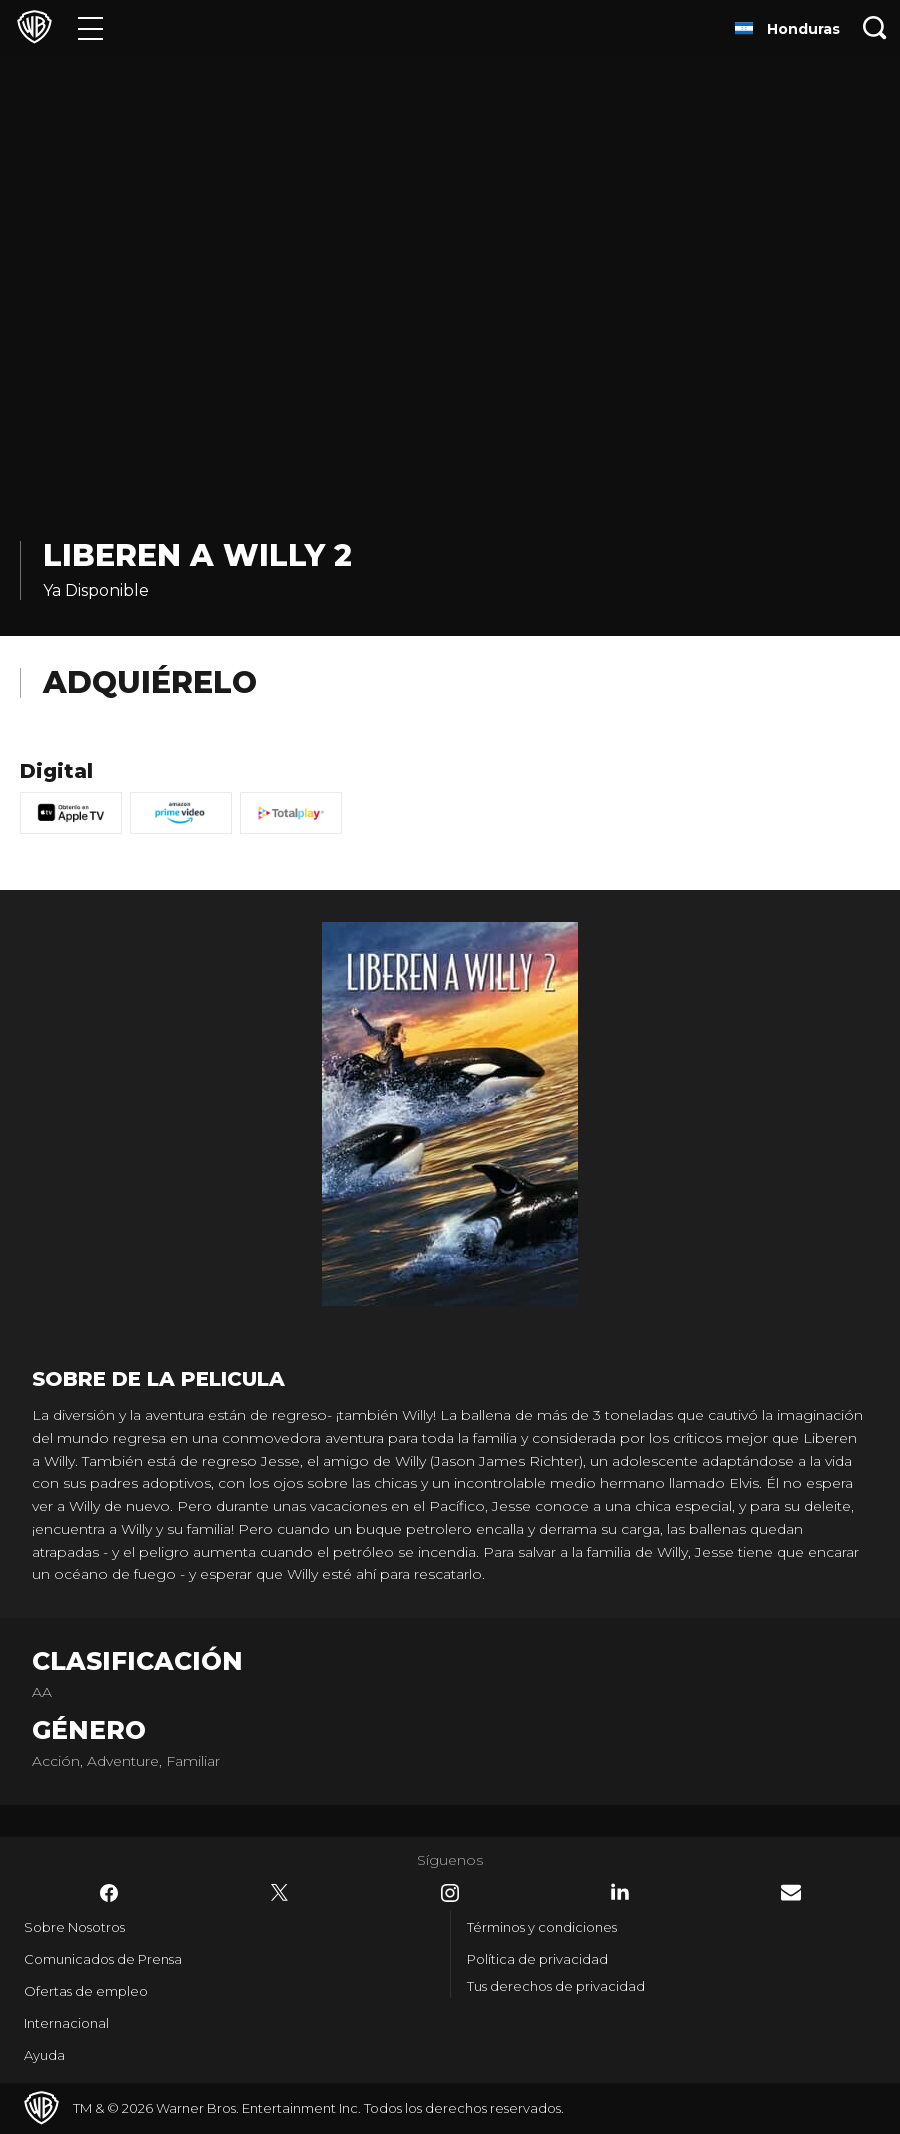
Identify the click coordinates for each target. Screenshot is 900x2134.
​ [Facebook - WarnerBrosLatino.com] (109, 1893)
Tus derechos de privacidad (556, 1986)
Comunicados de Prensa (103, 1959)
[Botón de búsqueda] (875, 27)
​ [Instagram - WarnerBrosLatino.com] (450, 1893)
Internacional (66, 2023)
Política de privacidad (537, 1959)
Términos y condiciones (542, 1927)
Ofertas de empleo (86, 1991)
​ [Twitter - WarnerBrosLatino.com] (280, 1893)
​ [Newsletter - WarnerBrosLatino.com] (791, 1892)
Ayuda (44, 2055)
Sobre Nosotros (74, 1927)
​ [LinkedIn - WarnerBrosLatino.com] (620, 1892)
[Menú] (90, 27)
